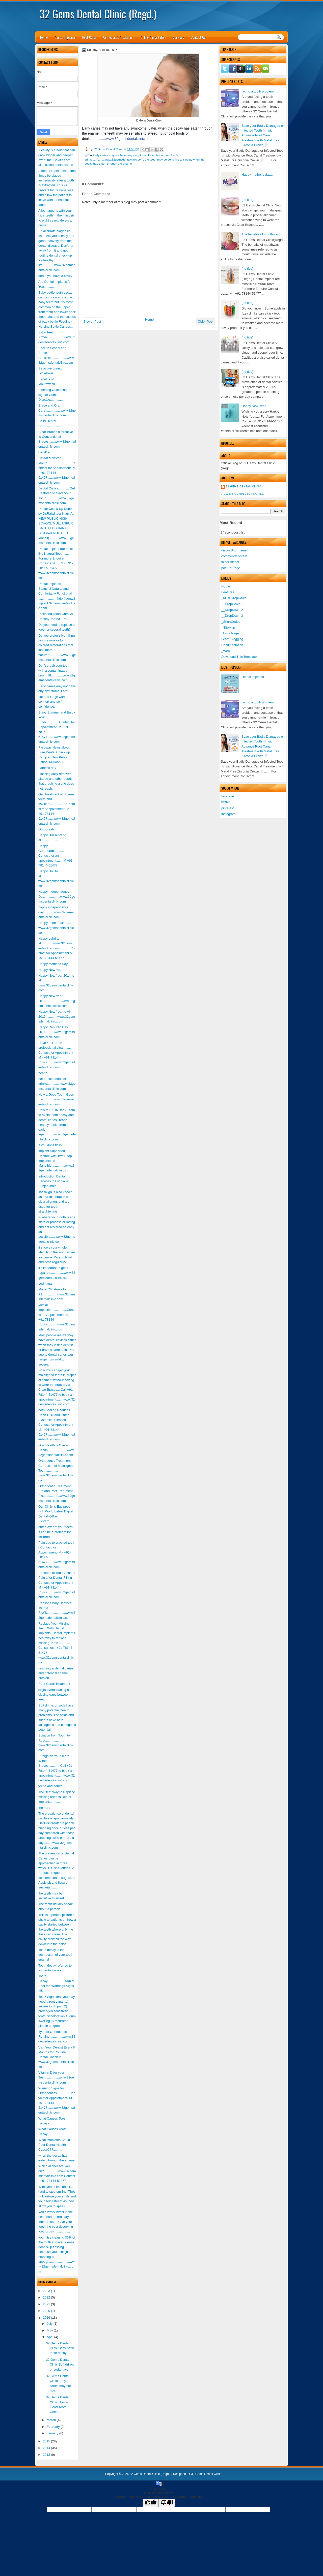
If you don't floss (50, 1145)
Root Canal (89, 37)
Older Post (205, 321)
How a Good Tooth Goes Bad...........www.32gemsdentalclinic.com (56, 1099)
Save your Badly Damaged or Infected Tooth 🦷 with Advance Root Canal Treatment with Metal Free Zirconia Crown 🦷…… (262, 135)
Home (44, 37)
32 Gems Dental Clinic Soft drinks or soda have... (60, 2364)
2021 (47, 2304)
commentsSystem (234, 556)
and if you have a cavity (55, 276)
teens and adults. (50, 1786)
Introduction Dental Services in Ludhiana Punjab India (53, 1181)
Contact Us (198, 37)
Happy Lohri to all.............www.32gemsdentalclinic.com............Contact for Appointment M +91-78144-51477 (56, 948)
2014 (47, 2448)
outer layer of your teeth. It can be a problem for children (55, 1532)
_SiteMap (228, 627)
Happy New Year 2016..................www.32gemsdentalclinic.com (56, 1001)
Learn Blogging (232, 639)
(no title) (247, 200)
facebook (227, 796)
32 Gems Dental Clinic (244, 486)
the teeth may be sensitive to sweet (168, 159)
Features (227, 592)
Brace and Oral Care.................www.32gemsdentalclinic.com (57, 410)
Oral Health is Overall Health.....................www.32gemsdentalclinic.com (56, 1450)
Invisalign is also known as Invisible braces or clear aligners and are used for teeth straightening (55, 1201)
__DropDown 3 (232, 615)
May (50, 2330)
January (53, 2433)
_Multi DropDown (233, 598)
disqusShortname (234, 550)
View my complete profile (242, 493)
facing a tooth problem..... (259, 91)
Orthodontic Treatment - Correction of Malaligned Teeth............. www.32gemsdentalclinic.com (56, 1470)
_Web (225, 651)
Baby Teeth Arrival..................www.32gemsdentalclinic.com (56, 337)
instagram (228, 814)
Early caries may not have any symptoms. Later (124, 155)
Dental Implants (65, 37)
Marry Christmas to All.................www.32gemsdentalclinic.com (56, 1294)
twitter (225, 802)
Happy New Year (253, 406)
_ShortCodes (230, 622)
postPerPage (230, 568)
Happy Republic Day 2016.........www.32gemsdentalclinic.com (56, 1032)
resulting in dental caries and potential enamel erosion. (55, 1673)
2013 (47, 2455)
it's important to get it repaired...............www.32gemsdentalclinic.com (56, 1273)
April (50, 2337)
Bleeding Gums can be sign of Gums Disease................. (54, 394)
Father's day (47, 768)
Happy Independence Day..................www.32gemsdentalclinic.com (56, 896)
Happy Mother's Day (53, 964)
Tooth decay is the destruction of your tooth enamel (55, 1955)
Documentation (232, 645)
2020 (47, 2311)
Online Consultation (153, 37)
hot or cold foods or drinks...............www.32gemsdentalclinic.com (56, 1084)
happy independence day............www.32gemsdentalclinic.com (56, 912)
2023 (47, 2291)
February (54, 2427)
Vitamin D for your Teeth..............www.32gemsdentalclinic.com (56, 2077)
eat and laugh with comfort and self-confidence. (51, 701)
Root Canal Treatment (54, 1684)
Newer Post (92, 321)
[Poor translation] (167, 2503)
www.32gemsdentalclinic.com (129, 139)
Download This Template (239, 657)
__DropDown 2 (232, 610)
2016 (47, 2317)
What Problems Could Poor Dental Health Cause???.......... (54, 2145)
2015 (47, 2441)
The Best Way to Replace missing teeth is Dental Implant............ (56, 1797)
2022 (47, 2297)
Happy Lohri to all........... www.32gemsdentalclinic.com (56, 928)
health (42, 1073)
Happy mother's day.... (257, 174)
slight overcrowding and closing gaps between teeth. (55, 1694)
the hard (44, 1808)
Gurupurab (46, 829)
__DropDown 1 (232, 604)
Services (178, 37)
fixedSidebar (230, 562)
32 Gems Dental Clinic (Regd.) (98, 13)
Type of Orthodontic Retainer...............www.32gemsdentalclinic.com (56, 2036)
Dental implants (252, 677)
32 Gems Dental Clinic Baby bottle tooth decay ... (60, 2348)
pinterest (227, 808)
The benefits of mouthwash (260, 234)
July (50, 2323)
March (52, 2420)
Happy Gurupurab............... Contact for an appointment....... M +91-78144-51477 (56, 855)
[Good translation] (151, 2503)
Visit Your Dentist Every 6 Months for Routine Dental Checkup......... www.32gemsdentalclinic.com (56, 2057)
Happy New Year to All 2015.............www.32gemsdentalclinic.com (56, 1016)
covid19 (43, 452)
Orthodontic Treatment (118, 37)
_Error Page (230, 633)
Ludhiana (45, 1283)
